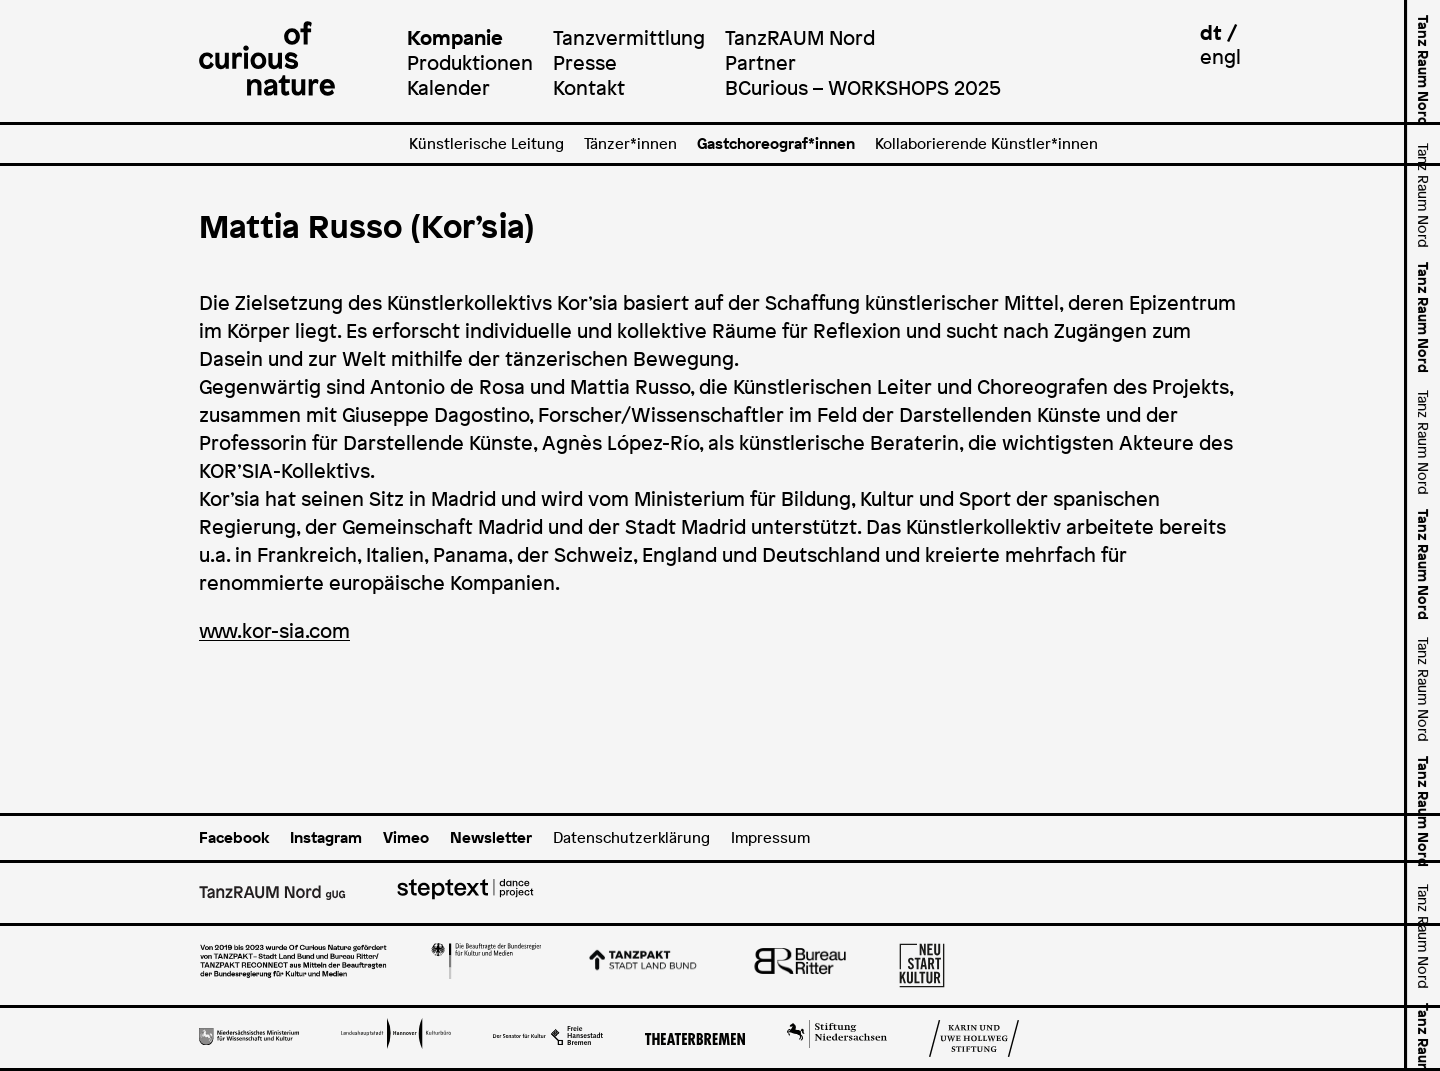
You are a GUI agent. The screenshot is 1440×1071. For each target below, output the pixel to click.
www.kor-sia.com (274, 631)
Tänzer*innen (630, 143)
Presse (585, 62)
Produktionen (470, 62)
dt (1211, 32)
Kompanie (455, 37)
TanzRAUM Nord (800, 37)
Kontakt (589, 87)
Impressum (770, 837)
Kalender (448, 87)
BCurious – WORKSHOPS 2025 (863, 87)
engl (1220, 56)
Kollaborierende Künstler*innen (986, 143)
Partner (760, 62)
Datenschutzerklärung (631, 837)
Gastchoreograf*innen (776, 143)
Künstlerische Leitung (486, 143)
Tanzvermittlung (629, 37)
